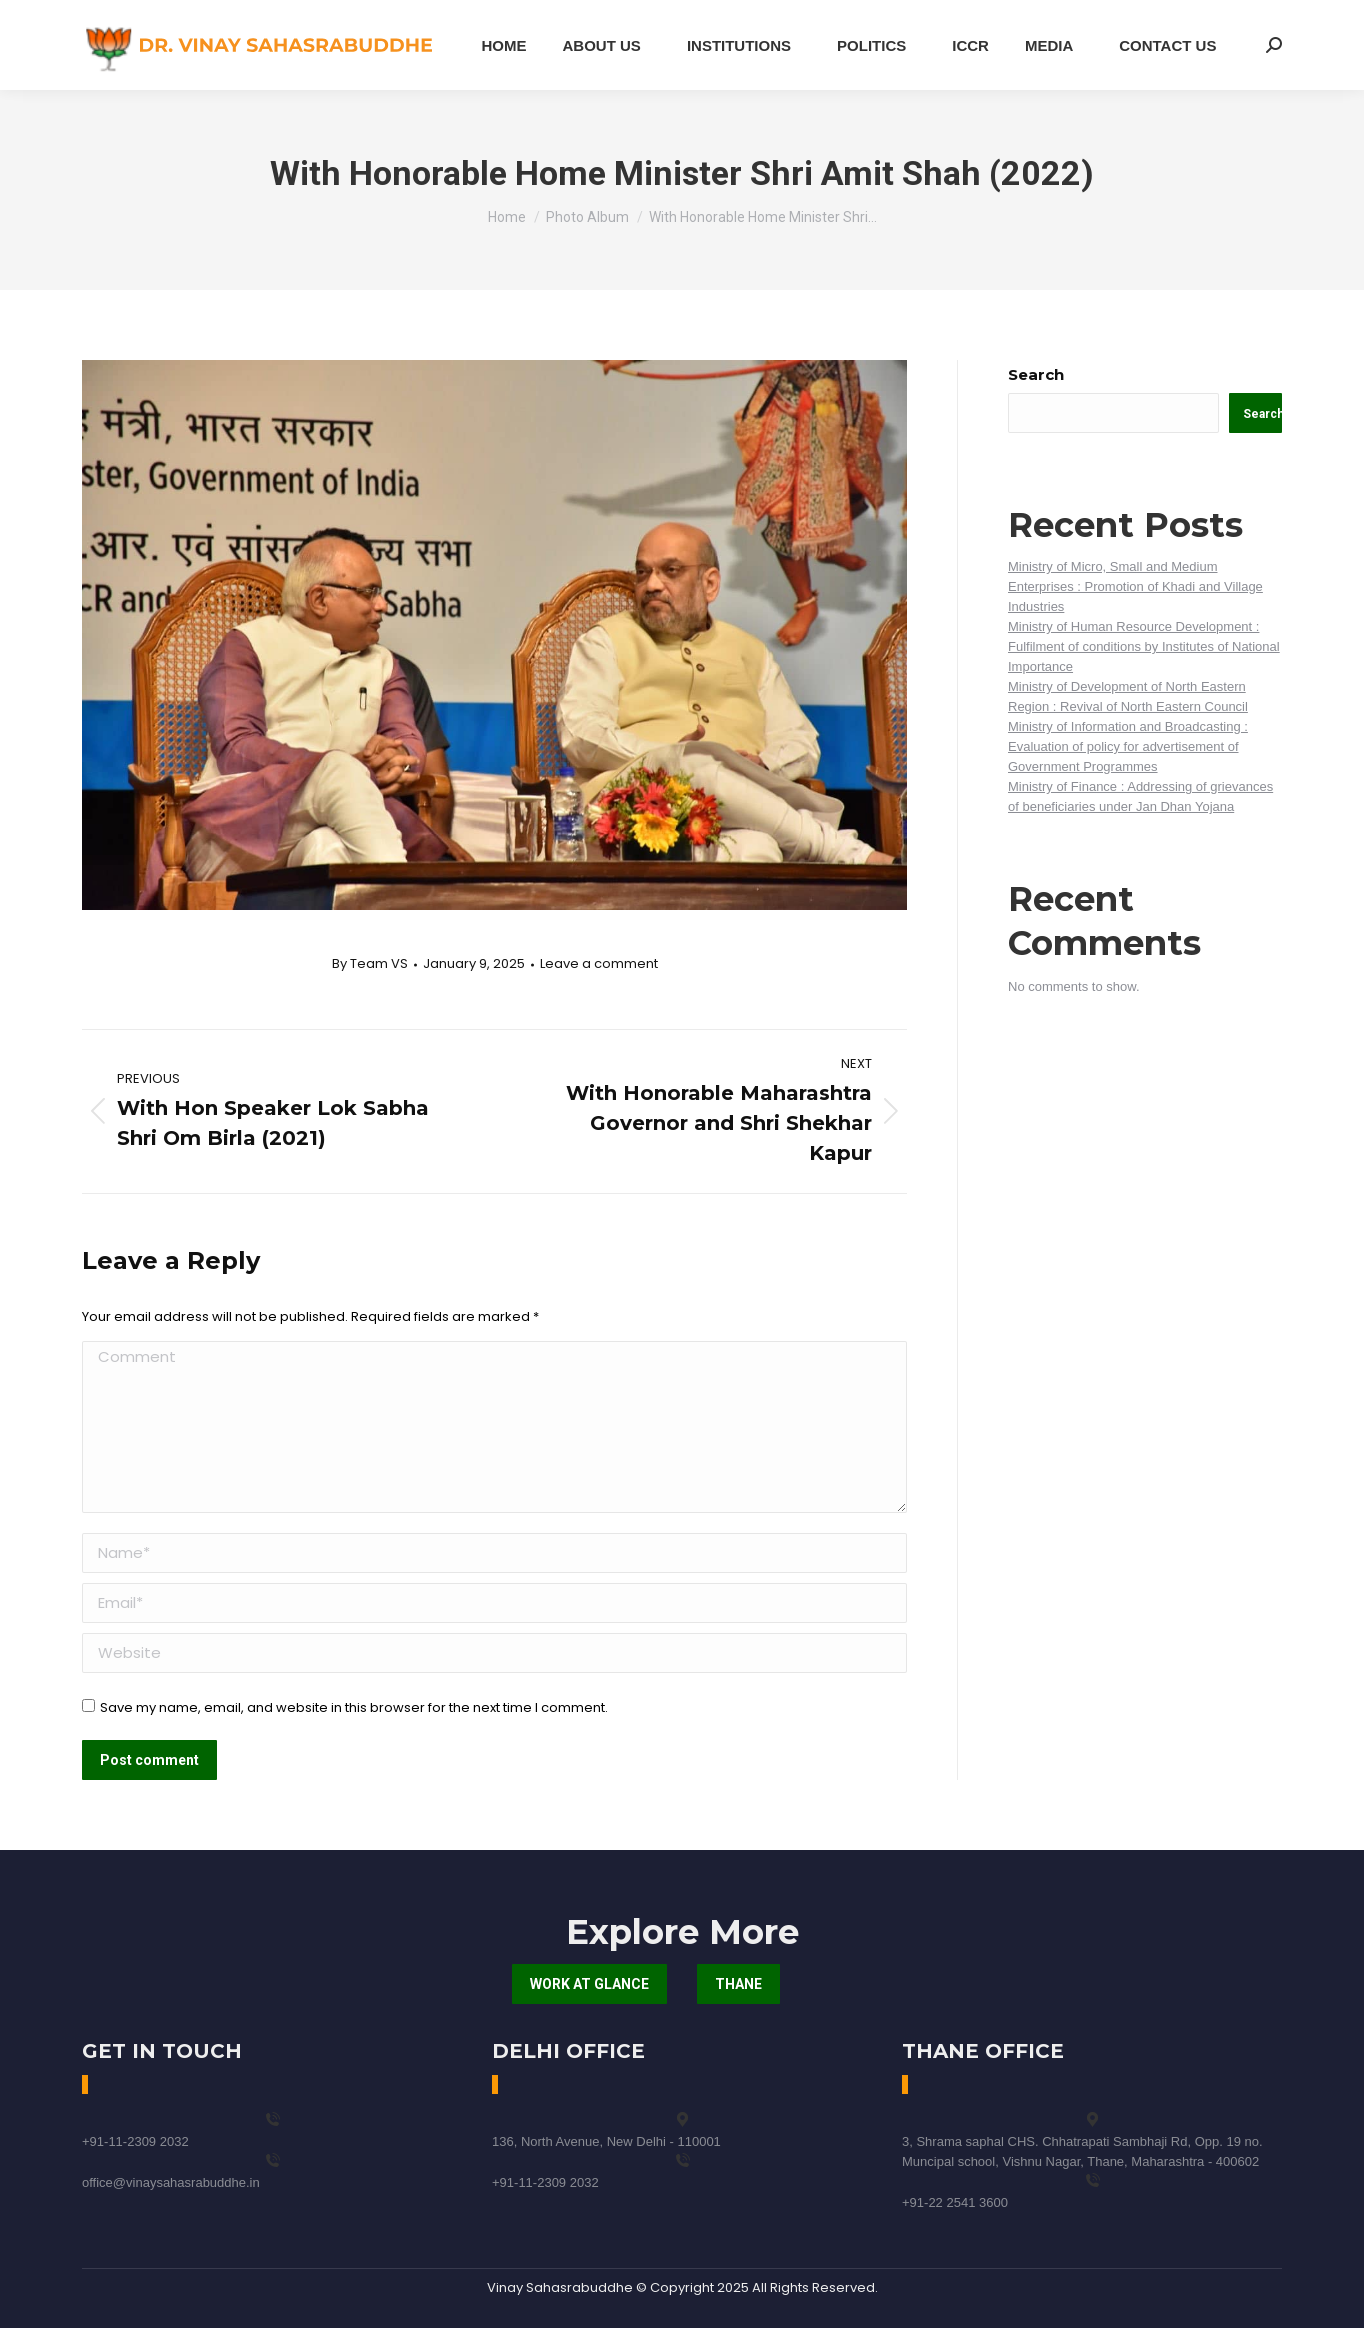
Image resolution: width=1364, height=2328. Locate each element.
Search (1036, 374)
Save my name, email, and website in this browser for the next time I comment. (354, 1707)
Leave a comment (599, 964)
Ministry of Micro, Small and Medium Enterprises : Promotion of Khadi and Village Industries (1135, 586)
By (370, 964)
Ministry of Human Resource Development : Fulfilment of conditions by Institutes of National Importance (1144, 646)
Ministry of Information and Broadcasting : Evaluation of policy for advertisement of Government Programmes (1128, 746)
